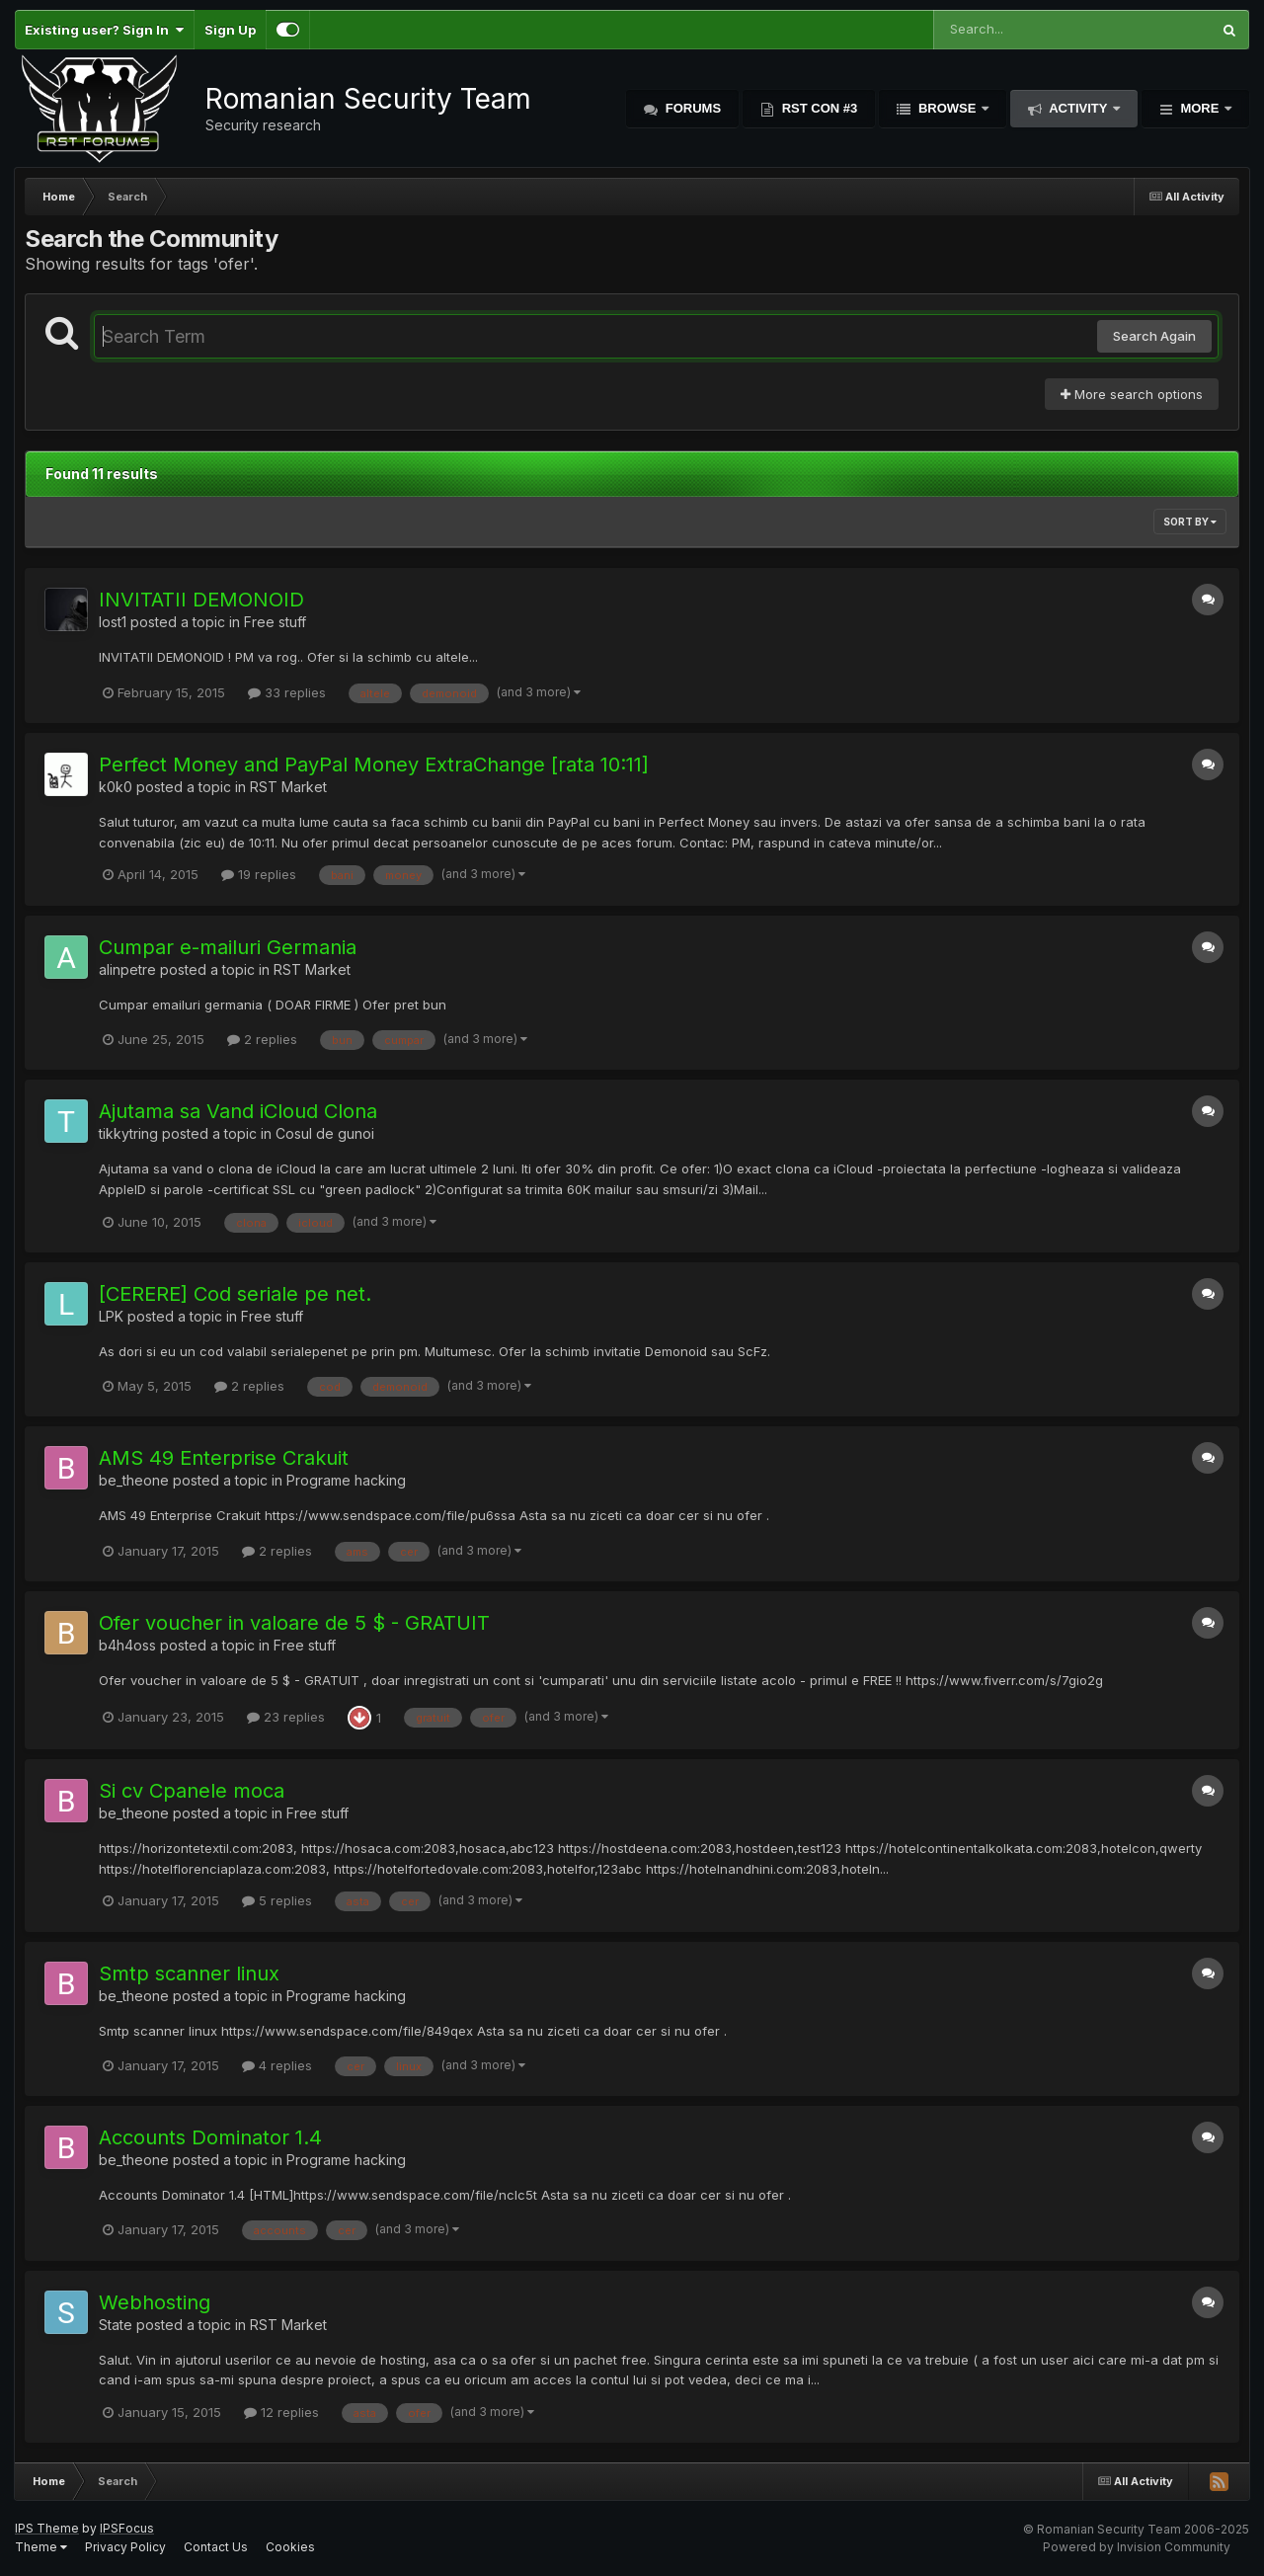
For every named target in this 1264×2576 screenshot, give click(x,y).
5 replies (277, 1900)
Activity (1078, 108)
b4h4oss (127, 1645)
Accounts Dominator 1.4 (210, 2137)
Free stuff (275, 621)
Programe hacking (346, 1480)
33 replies (287, 692)
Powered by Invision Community (1136, 2546)
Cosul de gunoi (325, 1133)
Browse (947, 108)
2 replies (262, 1039)
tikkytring (128, 1133)
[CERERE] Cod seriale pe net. (235, 1294)
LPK (111, 1316)
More (1200, 108)
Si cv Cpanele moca (191, 1791)
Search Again (1154, 336)
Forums (691, 108)
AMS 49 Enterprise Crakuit (224, 1458)
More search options (1132, 394)
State (115, 2324)
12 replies (281, 2412)
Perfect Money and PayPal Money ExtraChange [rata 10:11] (374, 764)
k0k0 (115, 786)
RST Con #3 (817, 108)
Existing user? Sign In (104, 29)
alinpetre (127, 969)
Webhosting (154, 2302)
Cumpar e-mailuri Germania (227, 947)
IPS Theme (47, 2528)
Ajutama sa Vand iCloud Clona (238, 1111)
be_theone (134, 1480)
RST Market (288, 786)
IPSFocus (127, 2528)
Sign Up (230, 30)
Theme (41, 2546)
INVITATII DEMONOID (201, 599)
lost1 (112, 621)
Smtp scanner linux (189, 1973)
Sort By (1190, 521)
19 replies (258, 874)
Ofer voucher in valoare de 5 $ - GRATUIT (294, 1623)
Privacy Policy (125, 2546)
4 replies (277, 2065)
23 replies (286, 1717)
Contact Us (216, 2546)
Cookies (290, 2546)
